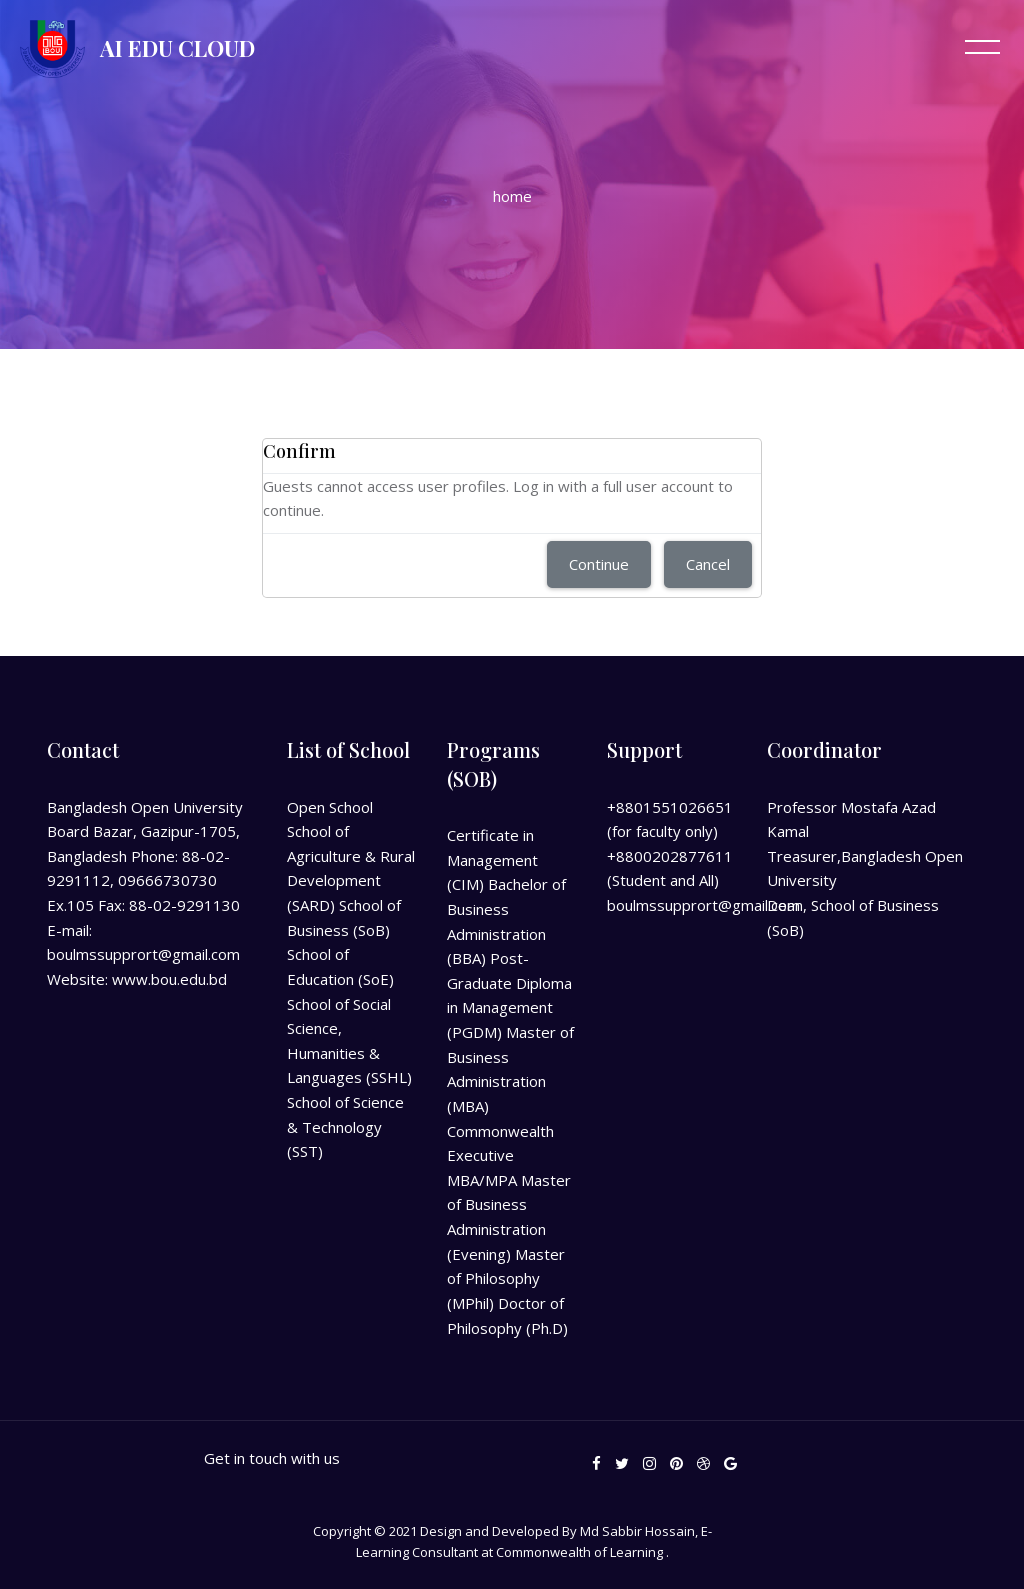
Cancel (708, 564)
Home (512, 196)
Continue (599, 564)
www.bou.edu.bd (169, 979)
